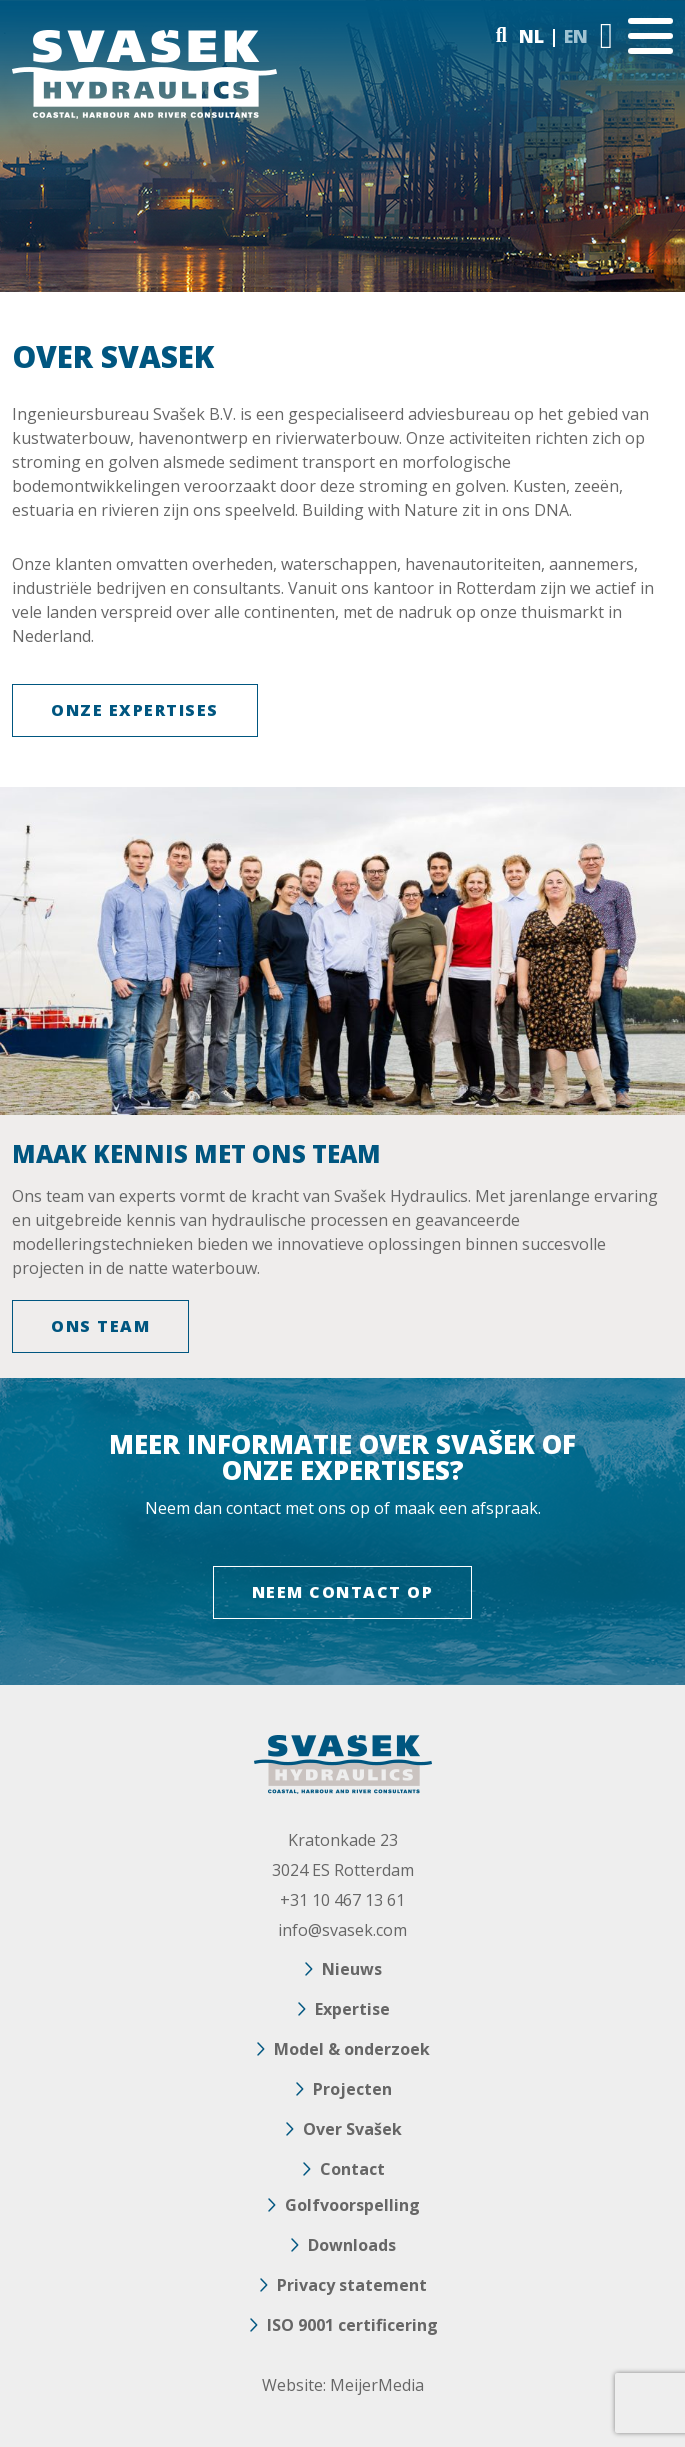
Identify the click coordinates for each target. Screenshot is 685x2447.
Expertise (352, 2009)
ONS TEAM (100, 1326)
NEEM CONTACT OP (343, 1592)
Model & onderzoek (352, 2049)
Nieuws (352, 1969)
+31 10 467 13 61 (342, 1900)
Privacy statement (352, 2285)
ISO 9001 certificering (352, 2325)
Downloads (352, 2245)
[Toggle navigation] (650, 36)
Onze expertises (135, 710)
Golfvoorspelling (352, 2205)
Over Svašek (352, 2129)
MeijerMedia (377, 2385)
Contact (352, 2169)
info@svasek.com (342, 1930)
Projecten (352, 2089)
